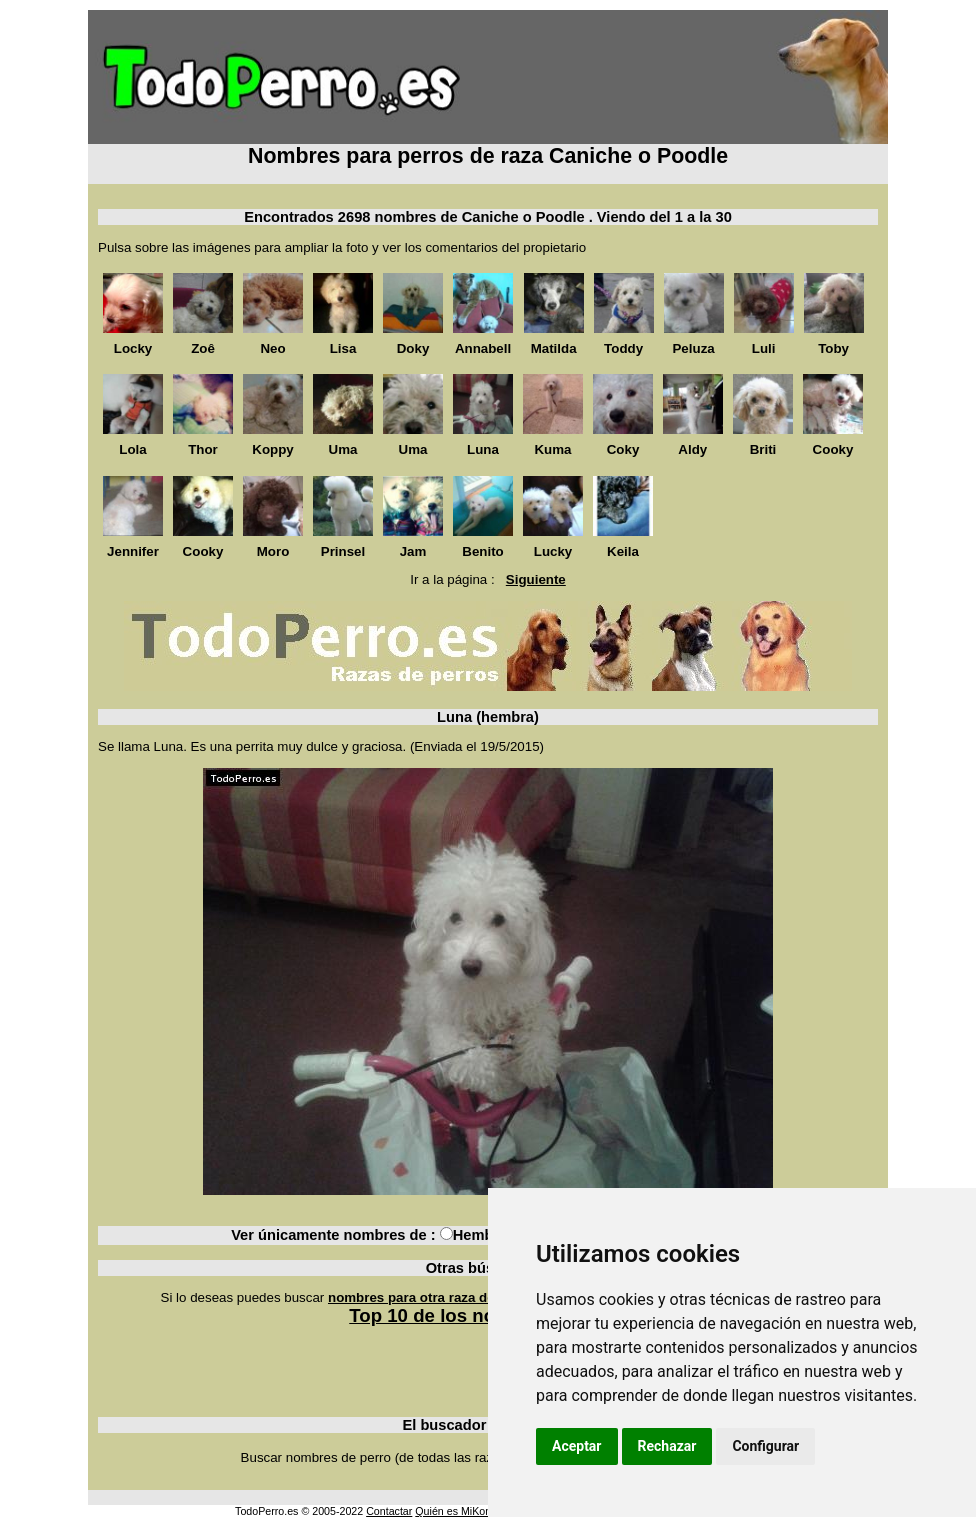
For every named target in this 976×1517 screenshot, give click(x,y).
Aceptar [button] (577, 1446)
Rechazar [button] (667, 1446)
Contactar (389, 1511)
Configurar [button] (765, 1446)
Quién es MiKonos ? (463, 1511)
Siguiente (536, 579)
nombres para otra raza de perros (434, 1297)
